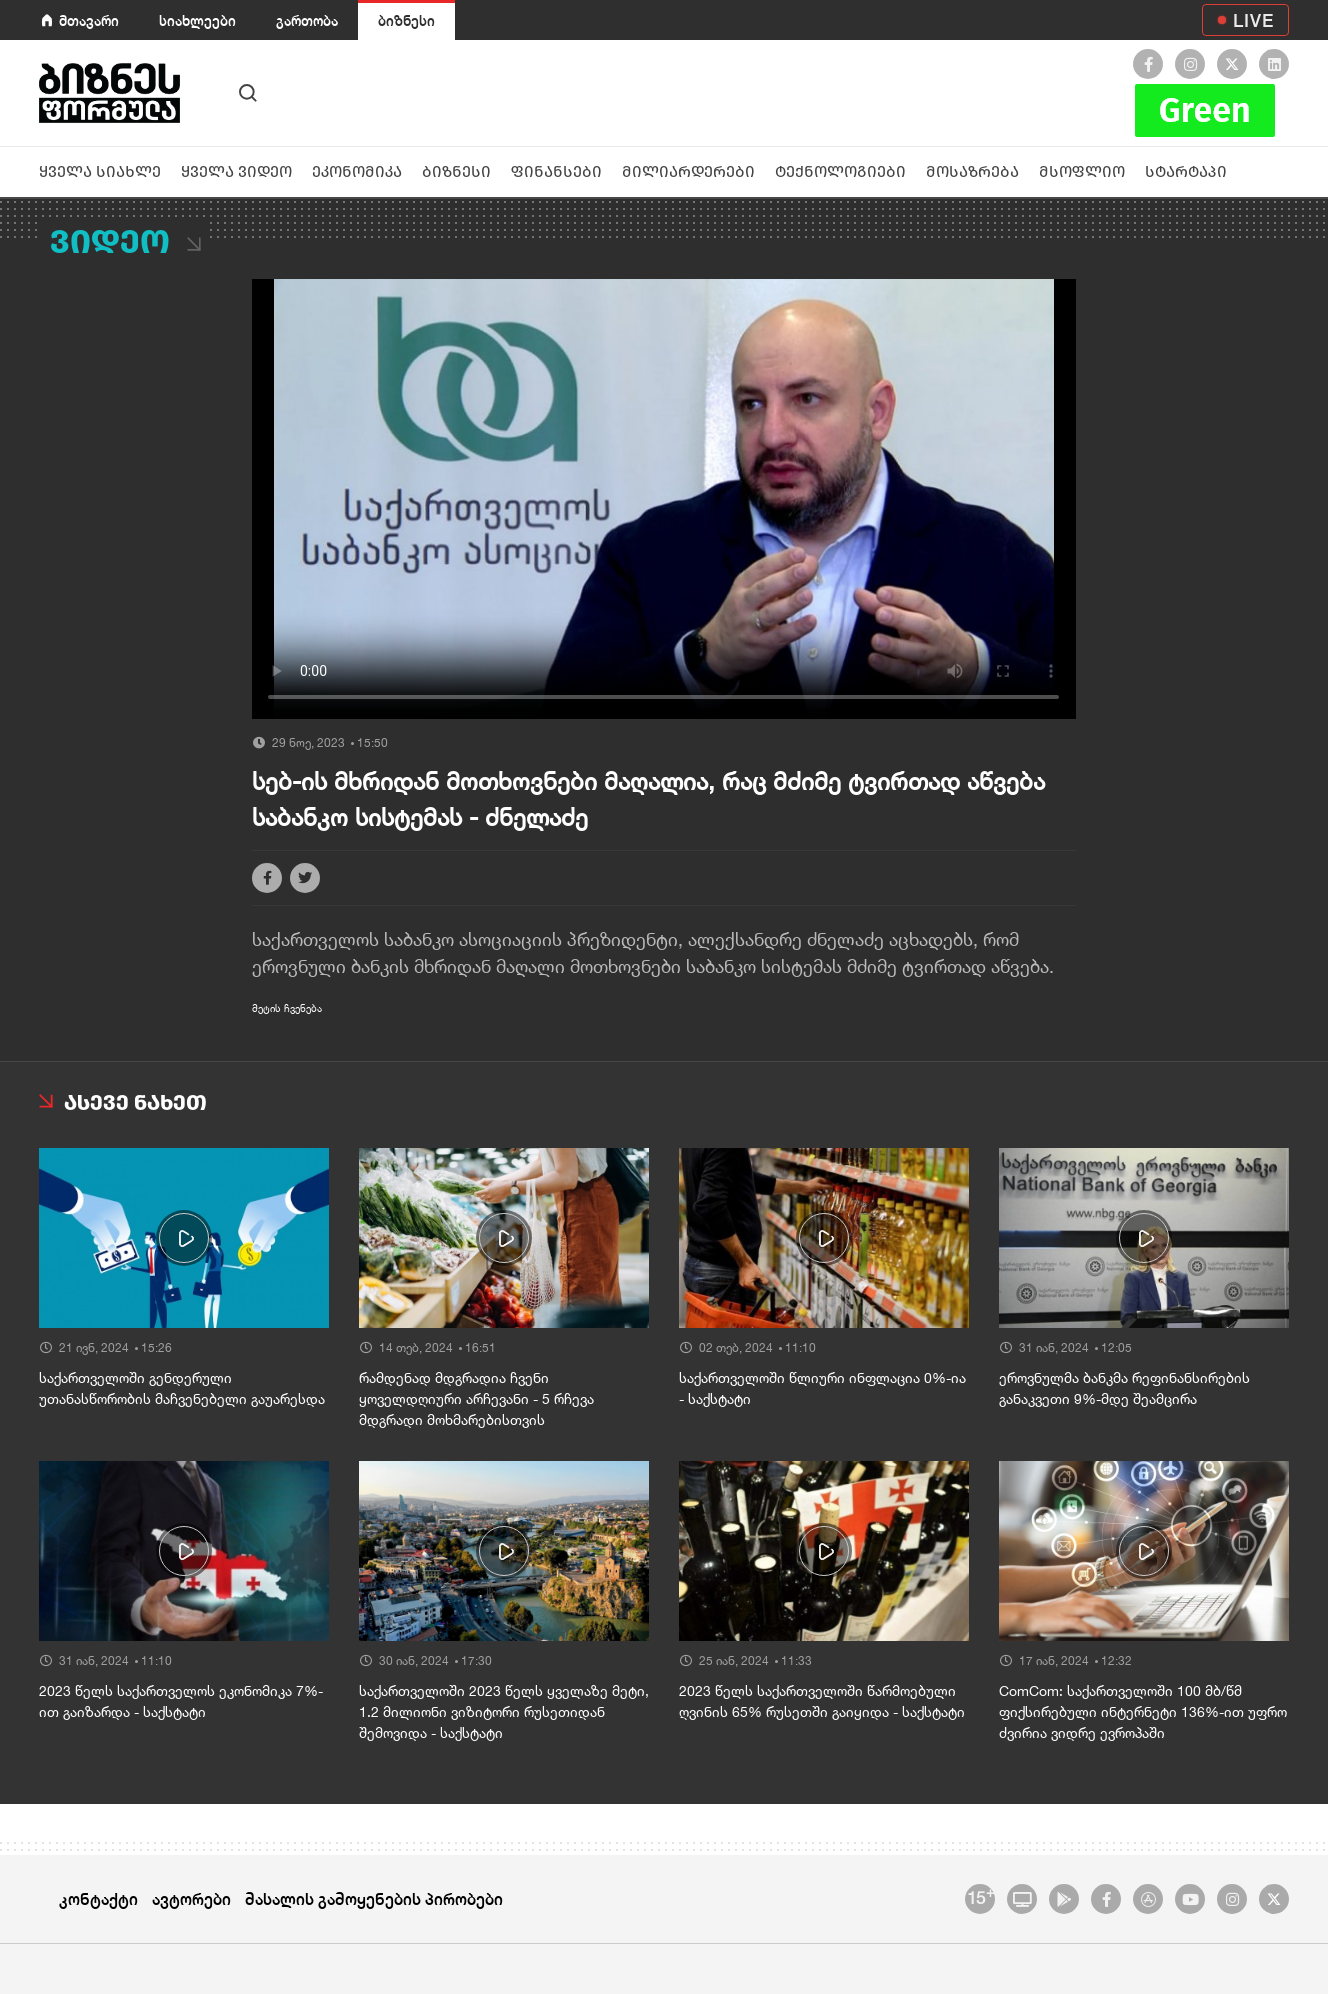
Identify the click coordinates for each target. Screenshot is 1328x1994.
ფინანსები (556, 171)
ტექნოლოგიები (840, 171)
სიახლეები (197, 20)
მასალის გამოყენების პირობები (374, 1898)
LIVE (1253, 20)
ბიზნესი (406, 20)
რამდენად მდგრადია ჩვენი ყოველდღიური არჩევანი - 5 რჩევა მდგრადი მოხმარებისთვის (476, 1399)
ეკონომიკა (357, 171)
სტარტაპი (1186, 171)
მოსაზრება (972, 171)
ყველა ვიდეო (236, 171)
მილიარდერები (688, 171)
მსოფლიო (1082, 171)
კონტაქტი (98, 1898)
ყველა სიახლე (100, 171)
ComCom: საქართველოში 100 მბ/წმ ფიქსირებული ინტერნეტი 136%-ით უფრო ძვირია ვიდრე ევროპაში (1143, 1712)
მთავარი (89, 20)
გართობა (307, 20)
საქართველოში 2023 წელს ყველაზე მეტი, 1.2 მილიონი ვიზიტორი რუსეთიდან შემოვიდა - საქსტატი (504, 1712)
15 (980, 1896)
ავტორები (191, 1898)
